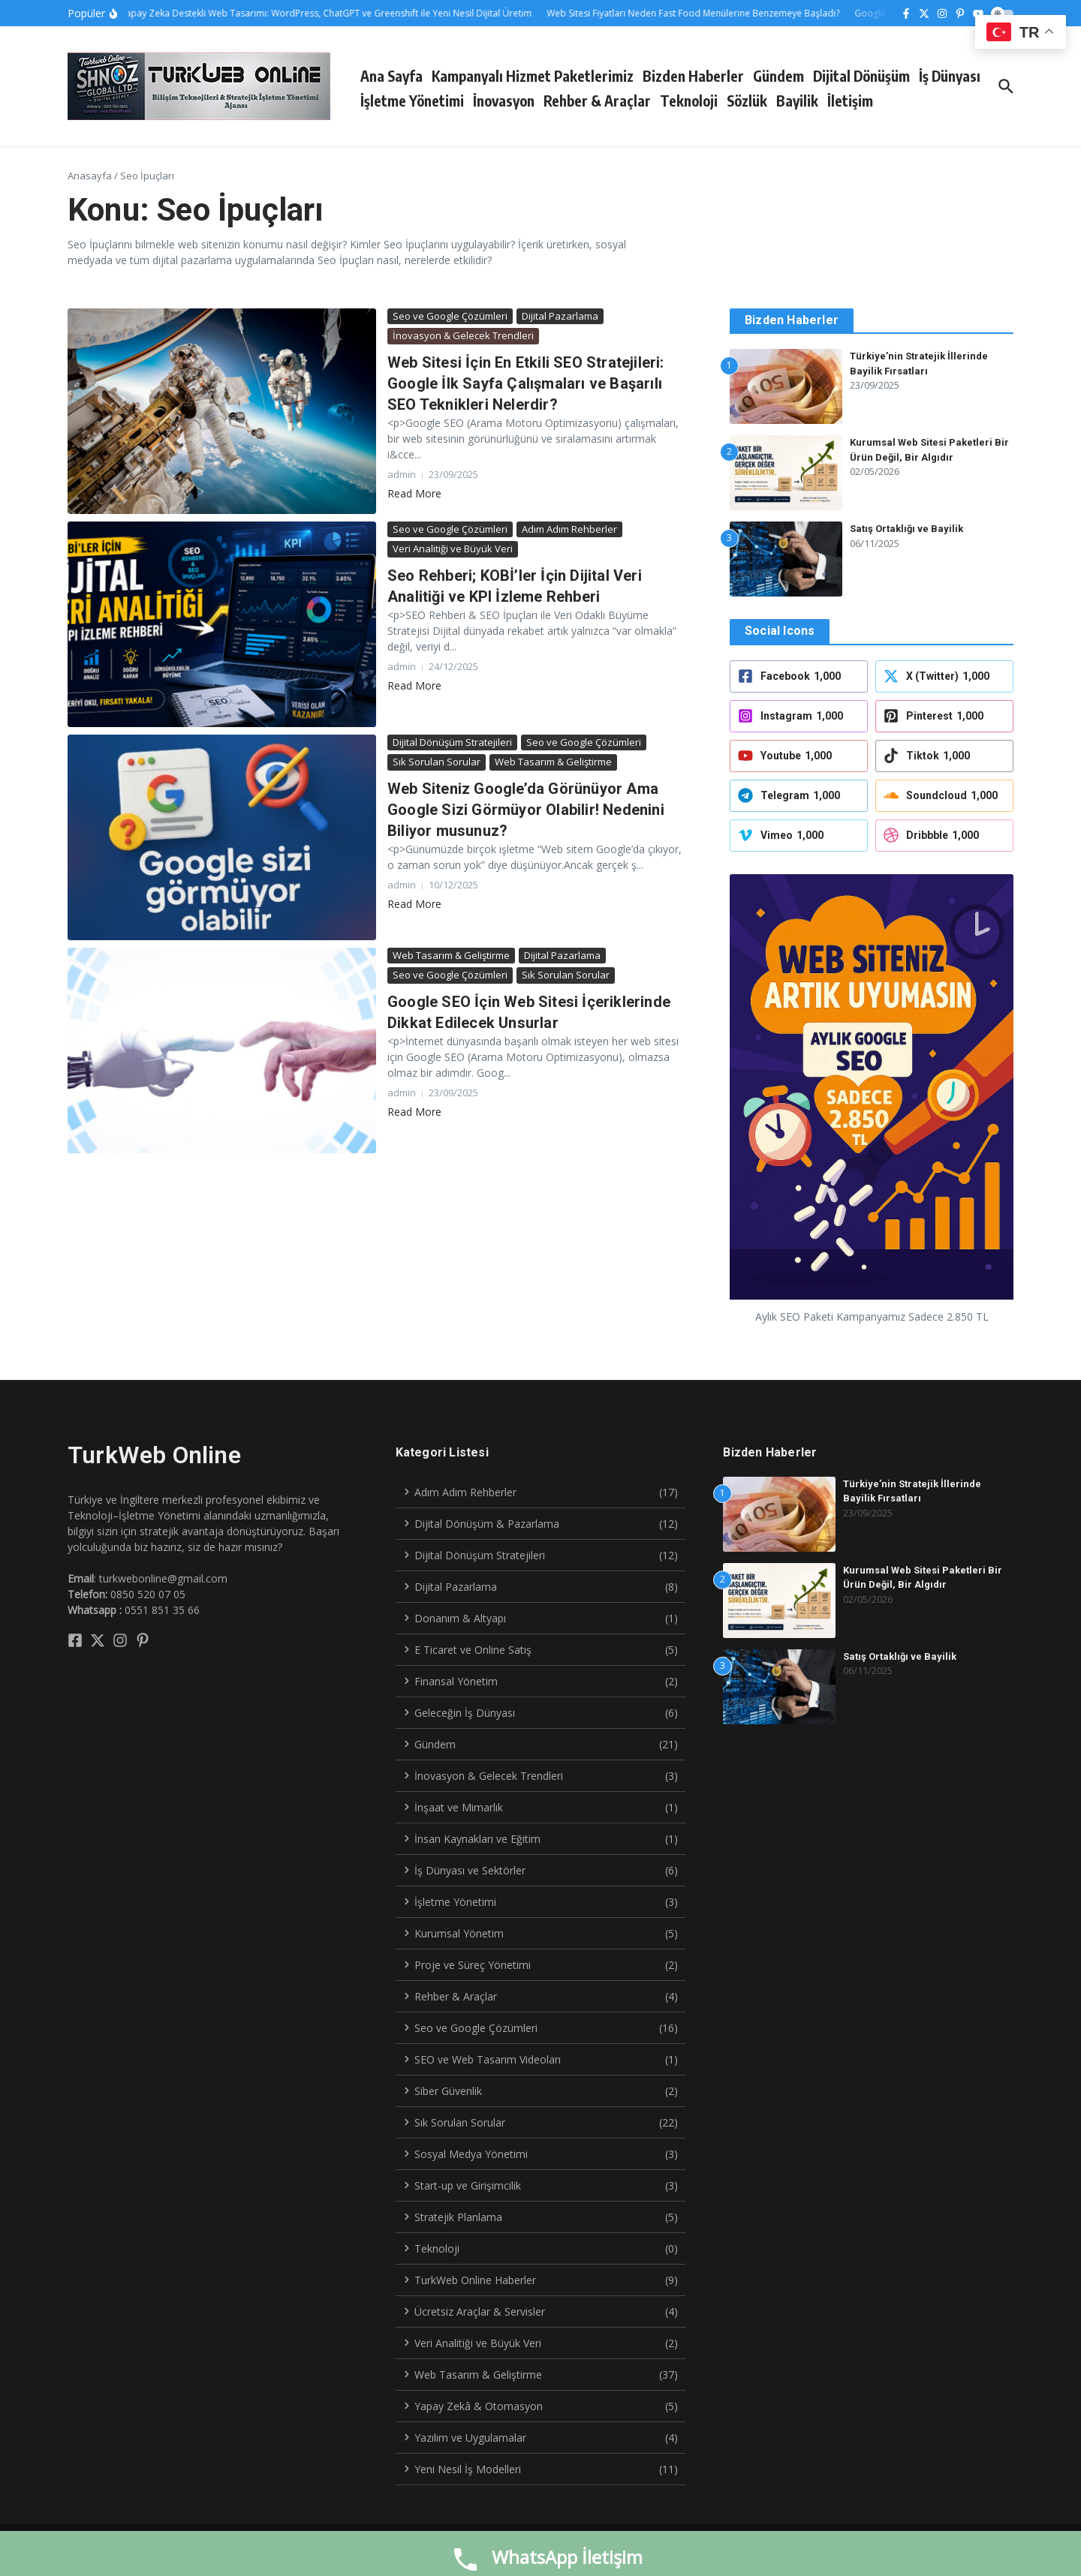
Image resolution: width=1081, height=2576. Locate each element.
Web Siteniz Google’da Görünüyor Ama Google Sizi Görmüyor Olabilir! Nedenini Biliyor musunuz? (525, 810)
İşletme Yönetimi (412, 101)
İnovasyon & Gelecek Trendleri (463, 335)
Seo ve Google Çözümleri (450, 316)
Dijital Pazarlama (560, 316)
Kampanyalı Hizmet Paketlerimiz (533, 76)
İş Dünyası (949, 76)
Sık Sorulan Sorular (436, 761)
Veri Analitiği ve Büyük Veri (453, 548)
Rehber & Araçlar (597, 101)
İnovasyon (503, 101)
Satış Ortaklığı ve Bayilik (906, 528)
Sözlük (747, 101)
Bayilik (797, 101)
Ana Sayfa (391, 76)
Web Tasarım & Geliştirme (553, 761)
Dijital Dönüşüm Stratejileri (452, 742)
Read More (414, 493)
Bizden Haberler (693, 76)
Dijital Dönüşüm (861, 76)
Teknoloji (689, 101)
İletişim (850, 101)
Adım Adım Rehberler (569, 529)
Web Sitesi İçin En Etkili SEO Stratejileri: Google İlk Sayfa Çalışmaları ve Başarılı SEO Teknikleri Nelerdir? (525, 383)
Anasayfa (90, 175)
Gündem (778, 76)
